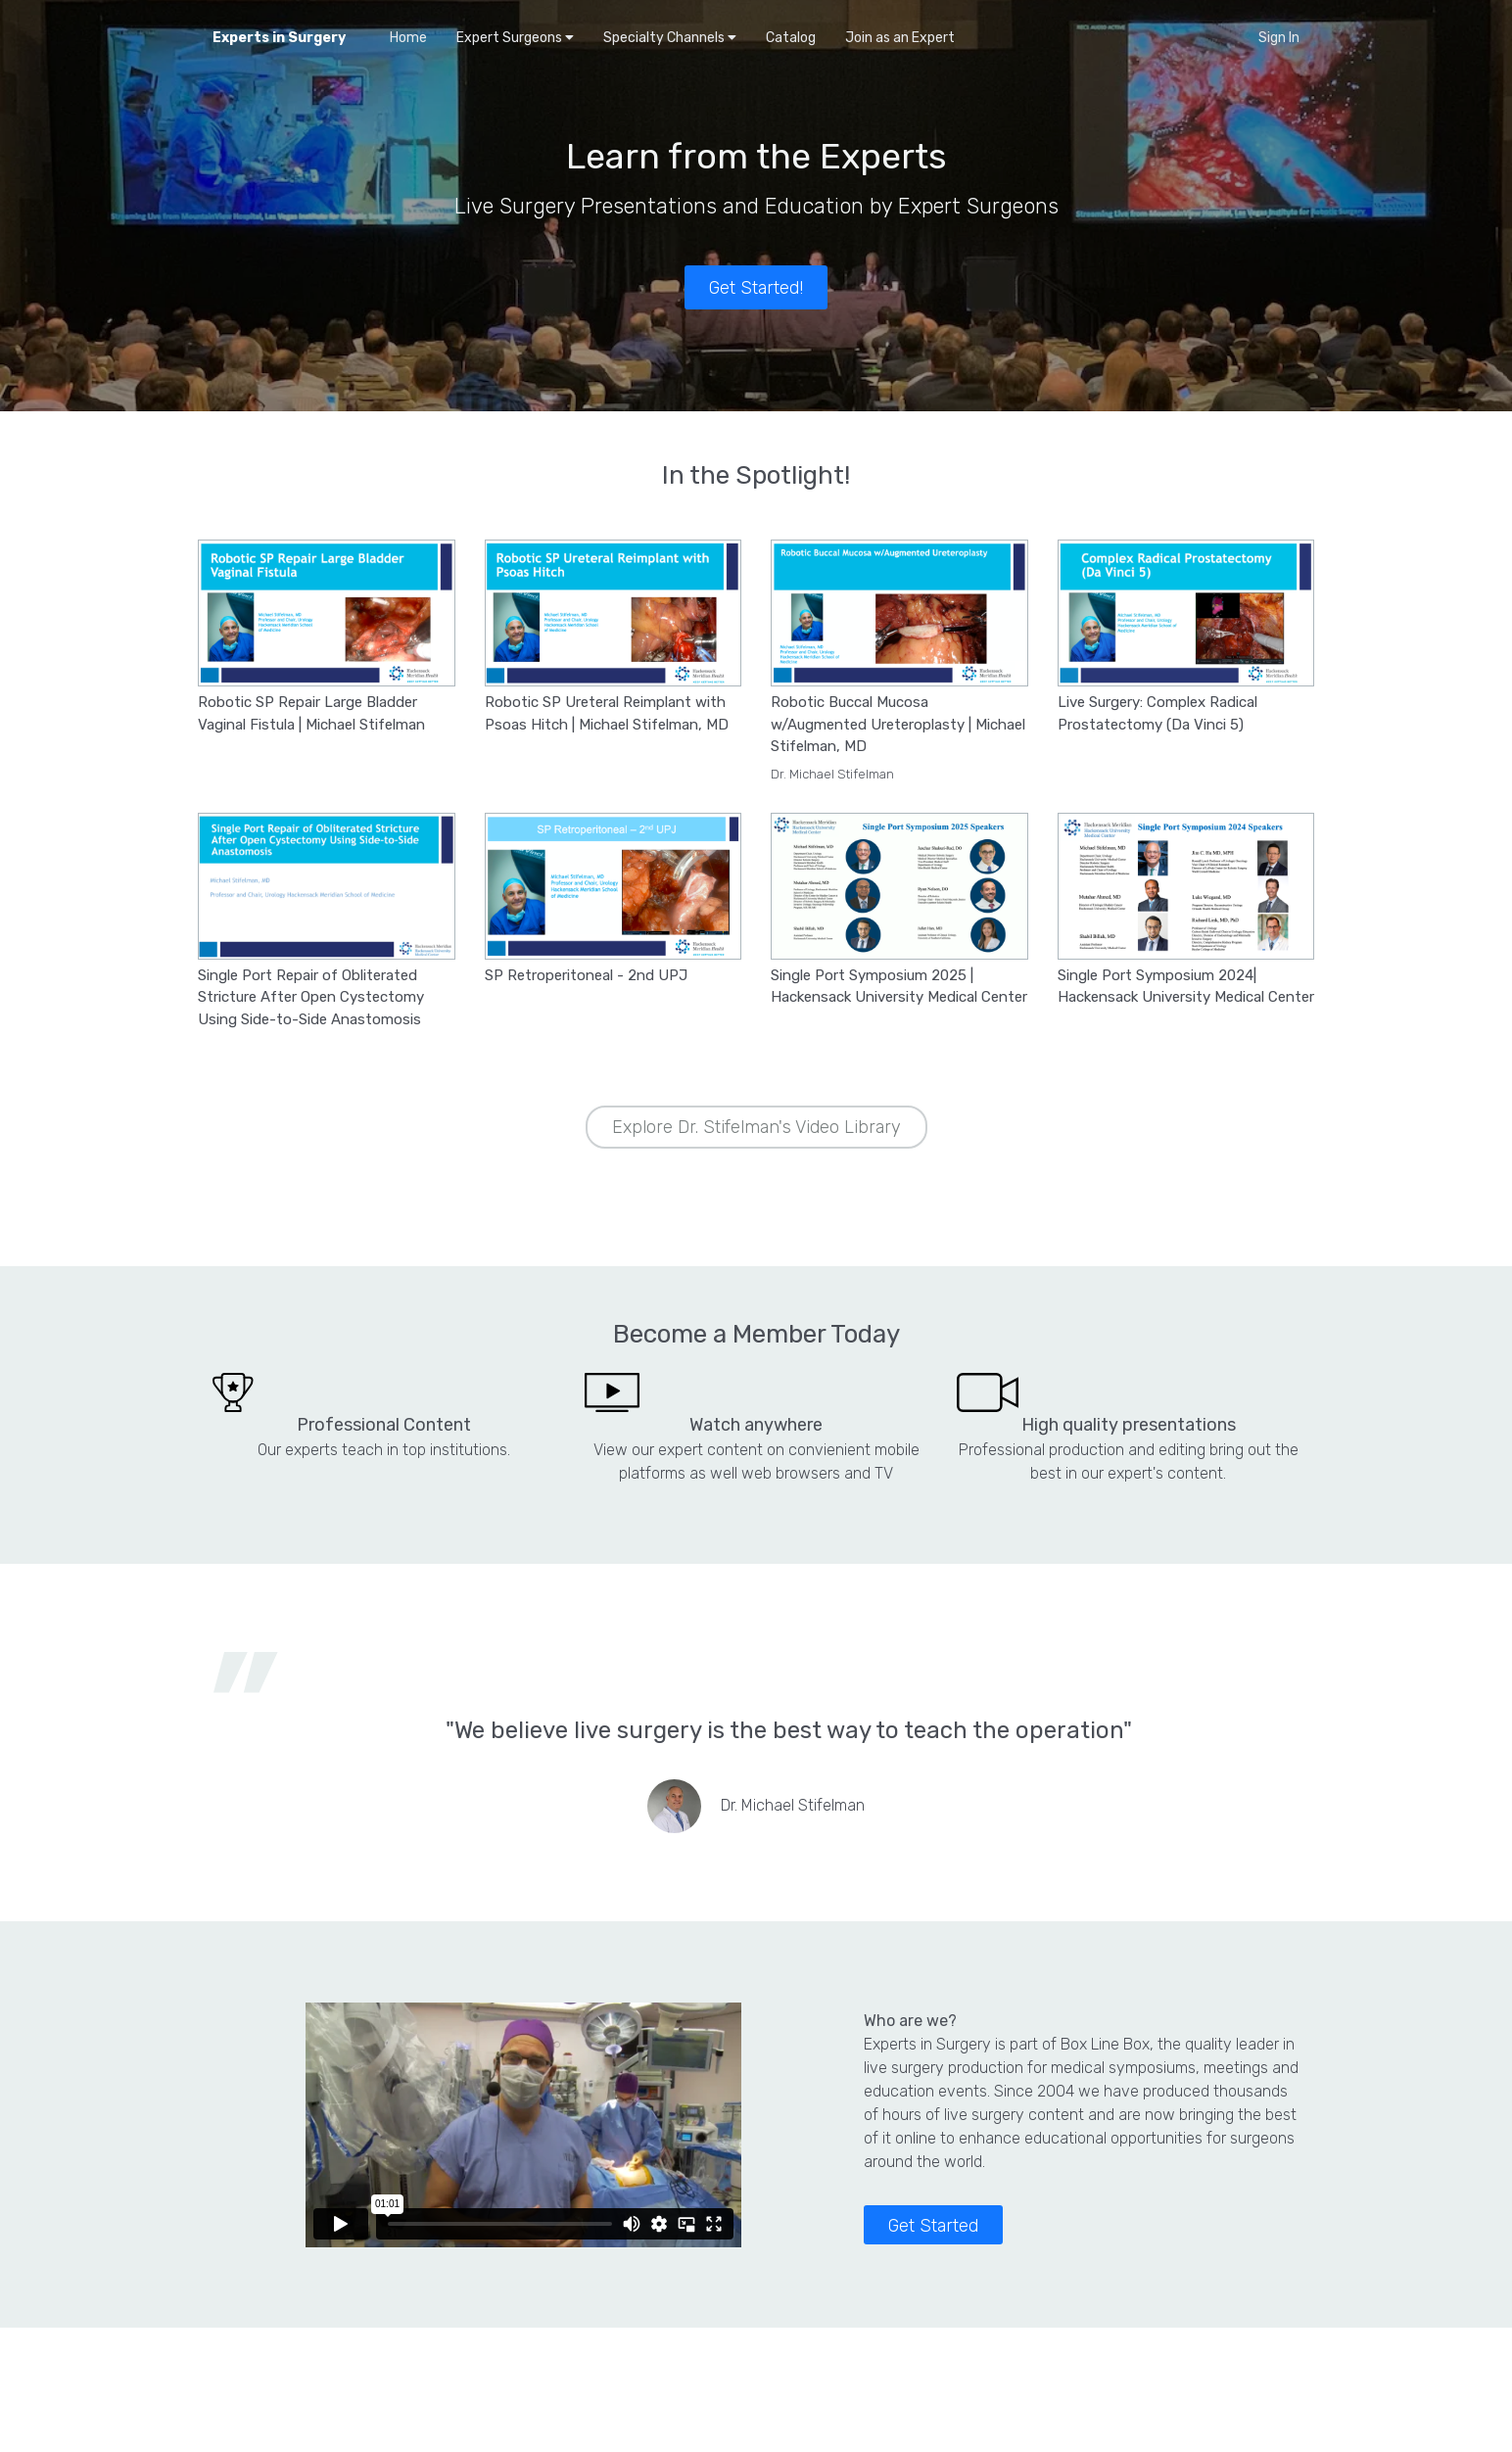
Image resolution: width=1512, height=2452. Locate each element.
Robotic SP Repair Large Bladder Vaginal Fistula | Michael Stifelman (311, 713)
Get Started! (756, 288)
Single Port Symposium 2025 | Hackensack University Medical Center (899, 987)
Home (408, 37)
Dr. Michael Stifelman (832, 774)
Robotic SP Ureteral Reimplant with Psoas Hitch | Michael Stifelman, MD (607, 713)
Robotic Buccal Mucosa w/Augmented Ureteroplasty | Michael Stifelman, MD (898, 724)
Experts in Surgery (279, 37)
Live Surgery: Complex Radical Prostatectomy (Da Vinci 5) (1157, 713)
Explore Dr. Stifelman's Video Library (756, 1127)
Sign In (1278, 37)
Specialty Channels (669, 37)
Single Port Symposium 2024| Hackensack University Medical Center (1186, 987)
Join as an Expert (900, 37)
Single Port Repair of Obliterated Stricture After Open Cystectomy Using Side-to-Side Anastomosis (311, 997)
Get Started (933, 2226)
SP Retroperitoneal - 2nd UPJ (586, 975)
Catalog (791, 37)
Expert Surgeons (515, 37)
